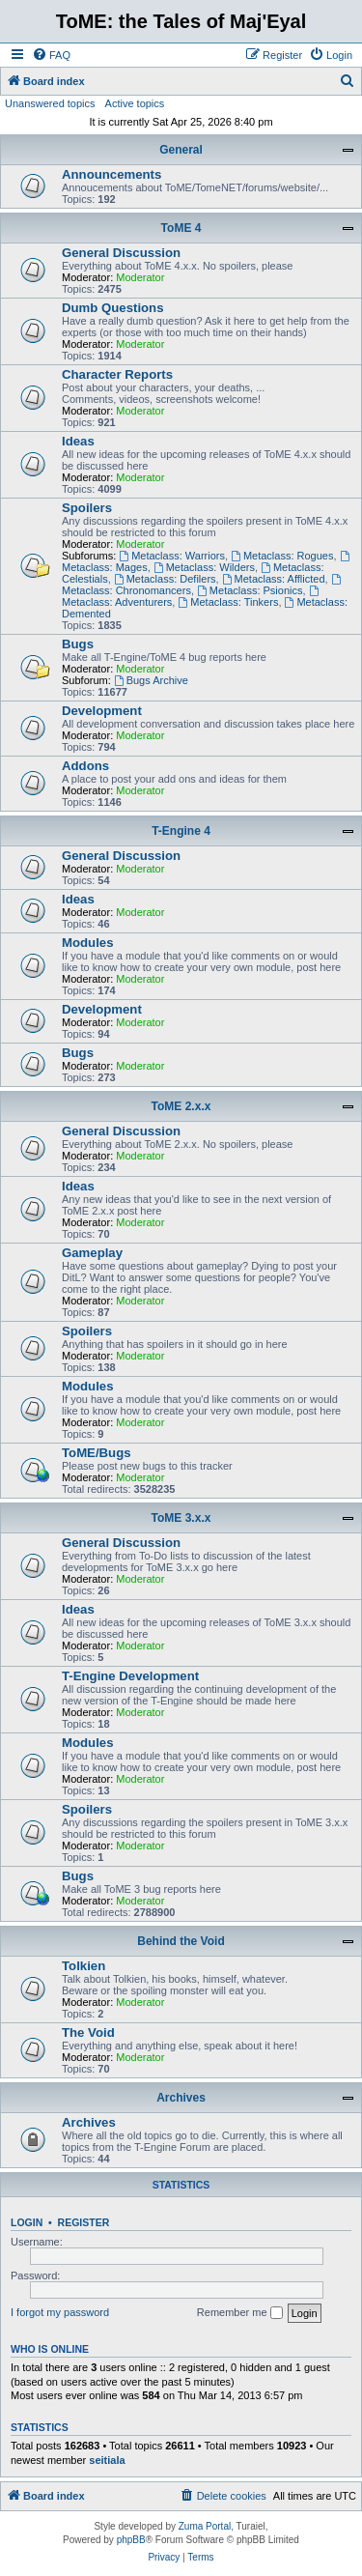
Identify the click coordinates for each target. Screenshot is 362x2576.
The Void (88, 2032)
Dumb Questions (113, 308)
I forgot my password (60, 2312)
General (181, 150)
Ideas (78, 441)
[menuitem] (51, 55)
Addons (85, 765)
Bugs (78, 644)
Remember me (240, 2313)
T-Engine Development (130, 1676)
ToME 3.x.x (181, 1518)
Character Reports (117, 374)
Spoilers (87, 508)
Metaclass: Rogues (282, 555)
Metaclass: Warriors (172, 555)
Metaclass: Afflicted (273, 579)
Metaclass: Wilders (204, 567)
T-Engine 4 (181, 831)
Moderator (140, 277)
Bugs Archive (151, 680)
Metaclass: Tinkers (228, 602)
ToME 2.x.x (181, 1106)
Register (84, 2222)
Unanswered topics (50, 103)
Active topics (135, 103)
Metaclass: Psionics (249, 590)
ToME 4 (181, 228)
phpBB (131, 2539)
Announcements (111, 174)
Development (102, 710)
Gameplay (92, 1252)
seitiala (107, 2460)
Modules (87, 942)
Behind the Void (180, 1941)
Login (26, 2222)
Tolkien (83, 1966)
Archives (181, 2097)
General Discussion (121, 252)
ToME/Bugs (96, 1452)
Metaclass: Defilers (165, 579)
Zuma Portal (205, 2526)
